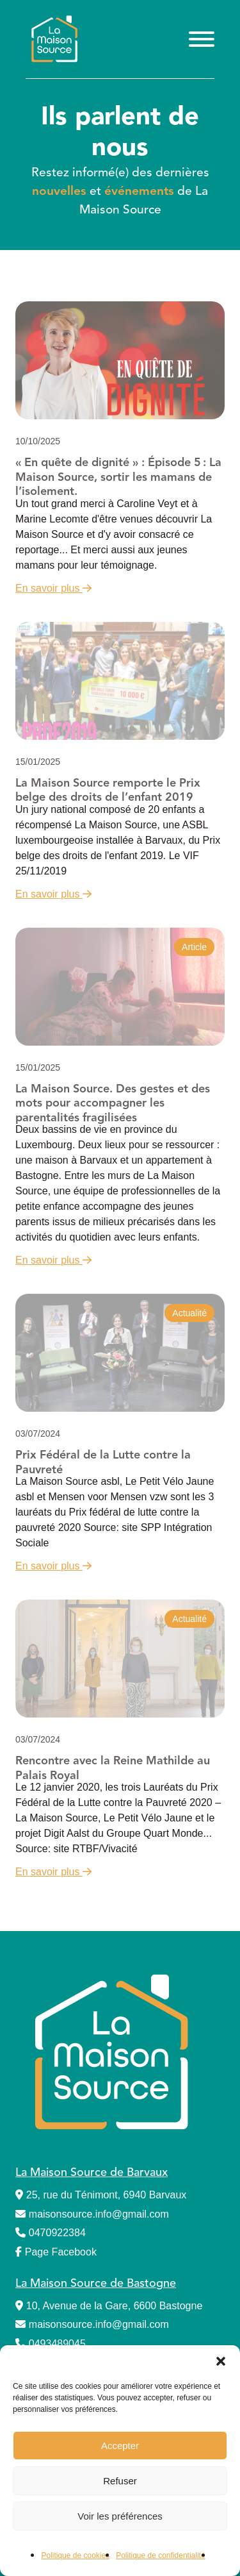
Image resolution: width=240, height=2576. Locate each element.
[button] (220, 2361)
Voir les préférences (120, 2516)
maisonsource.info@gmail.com (92, 2214)
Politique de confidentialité (160, 2555)
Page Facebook (56, 2251)
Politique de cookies (75, 2555)
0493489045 (50, 2343)
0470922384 (50, 2232)
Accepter (120, 2445)
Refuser (120, 2480)
